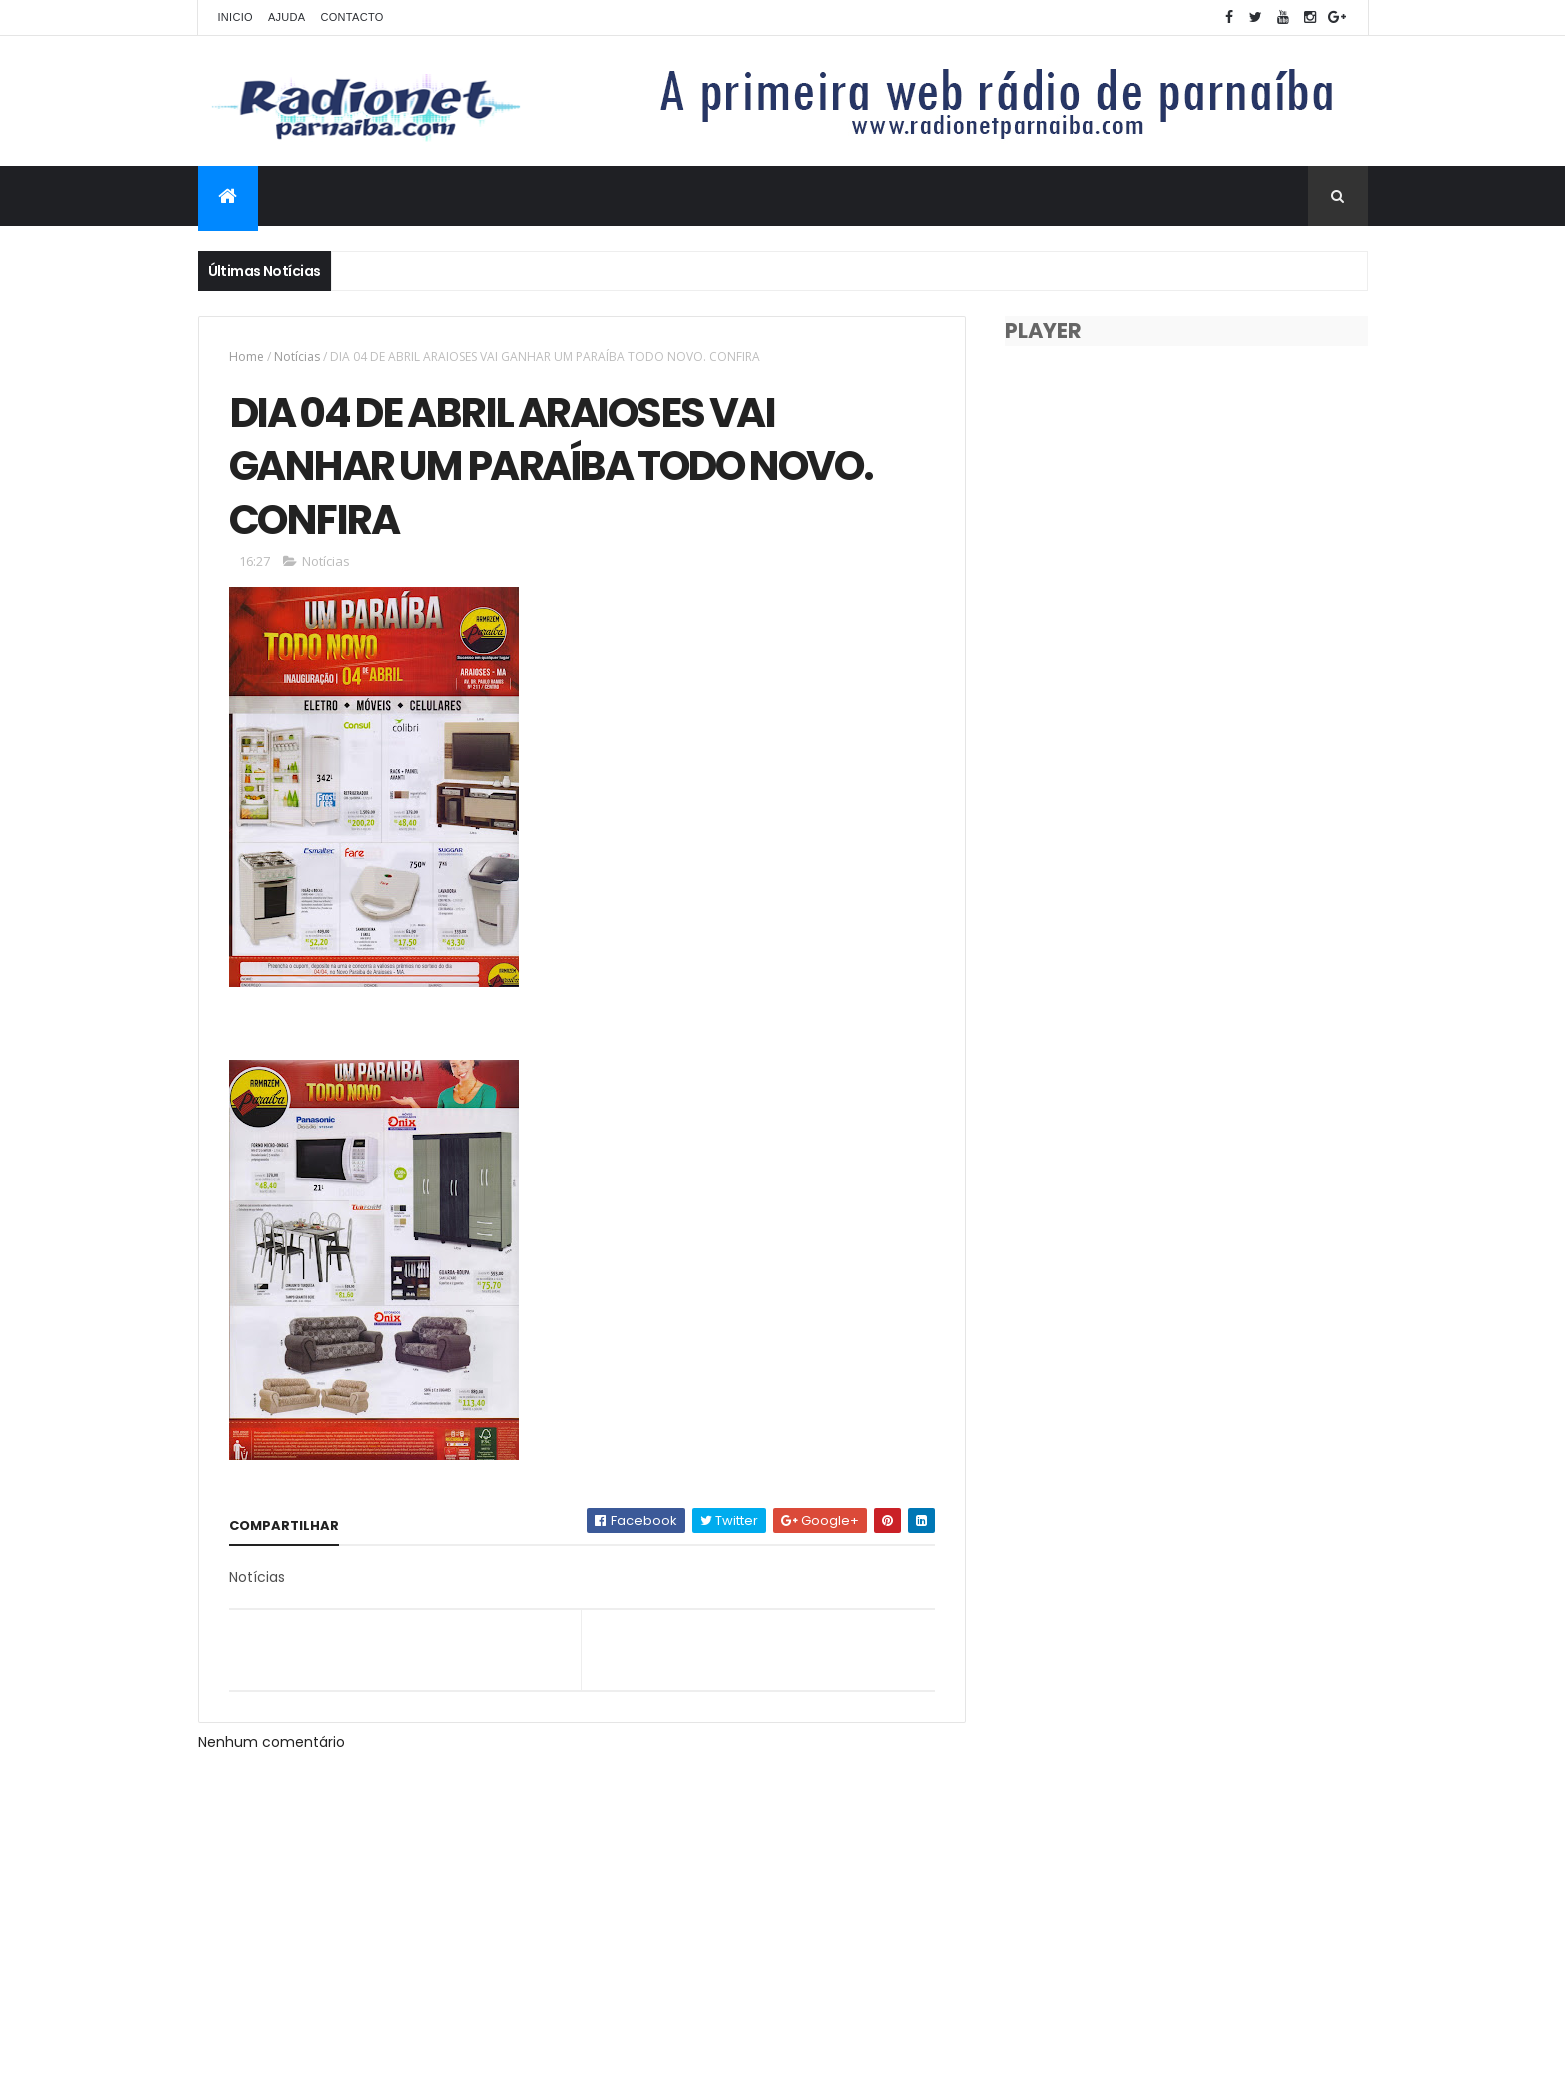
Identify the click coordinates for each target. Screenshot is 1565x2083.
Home (246, 356)
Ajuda (287, 17)
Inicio (235, 17)
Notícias (297, 356)
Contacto (351, 17)
